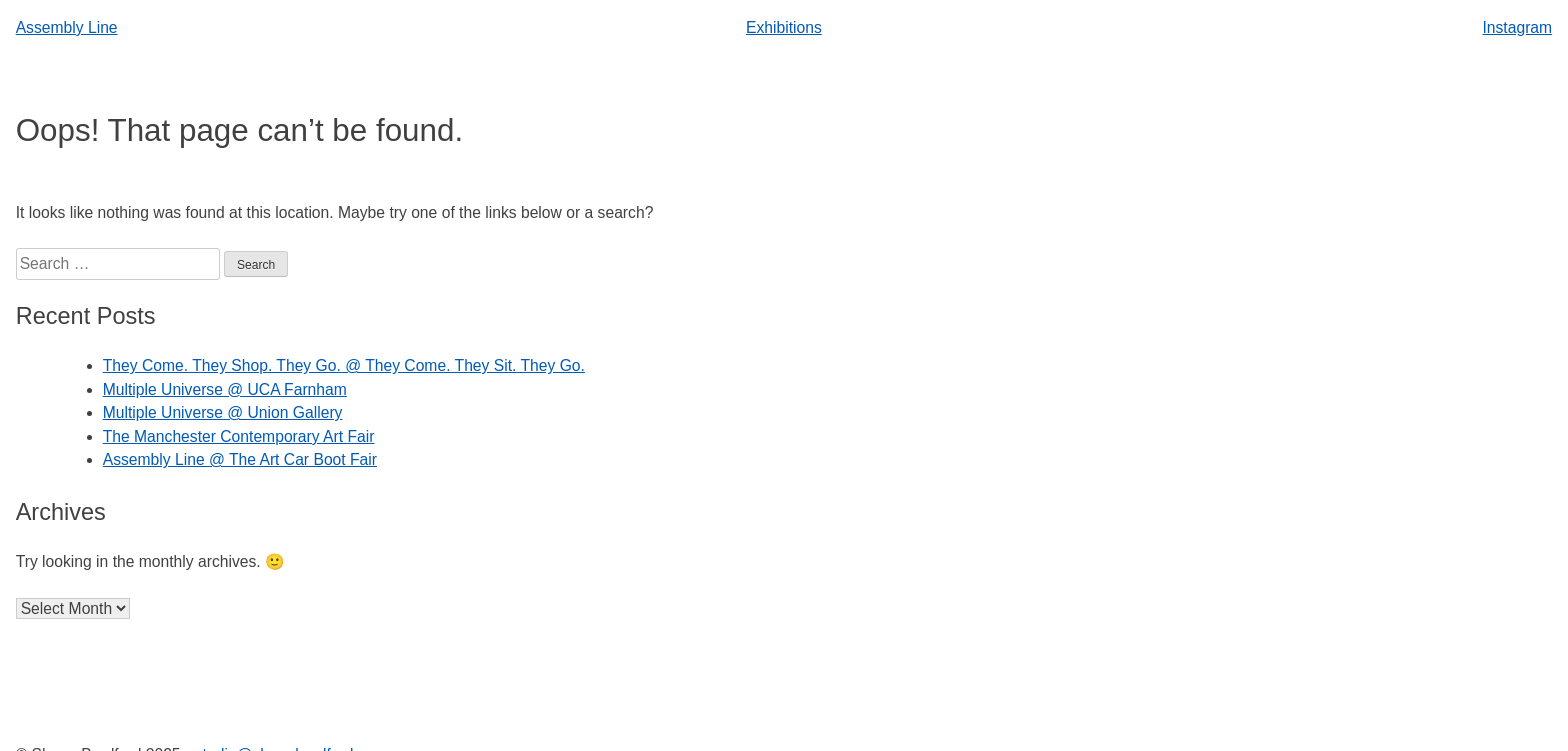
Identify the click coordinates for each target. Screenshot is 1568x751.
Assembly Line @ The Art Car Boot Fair (240, 459)
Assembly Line (67, 27)
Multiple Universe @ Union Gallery (223, 412)
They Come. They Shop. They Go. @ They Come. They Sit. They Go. (344, 365)
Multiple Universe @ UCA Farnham (225, 389)
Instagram (1517, 27)
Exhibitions (784, 27)
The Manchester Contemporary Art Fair (239, 436)
